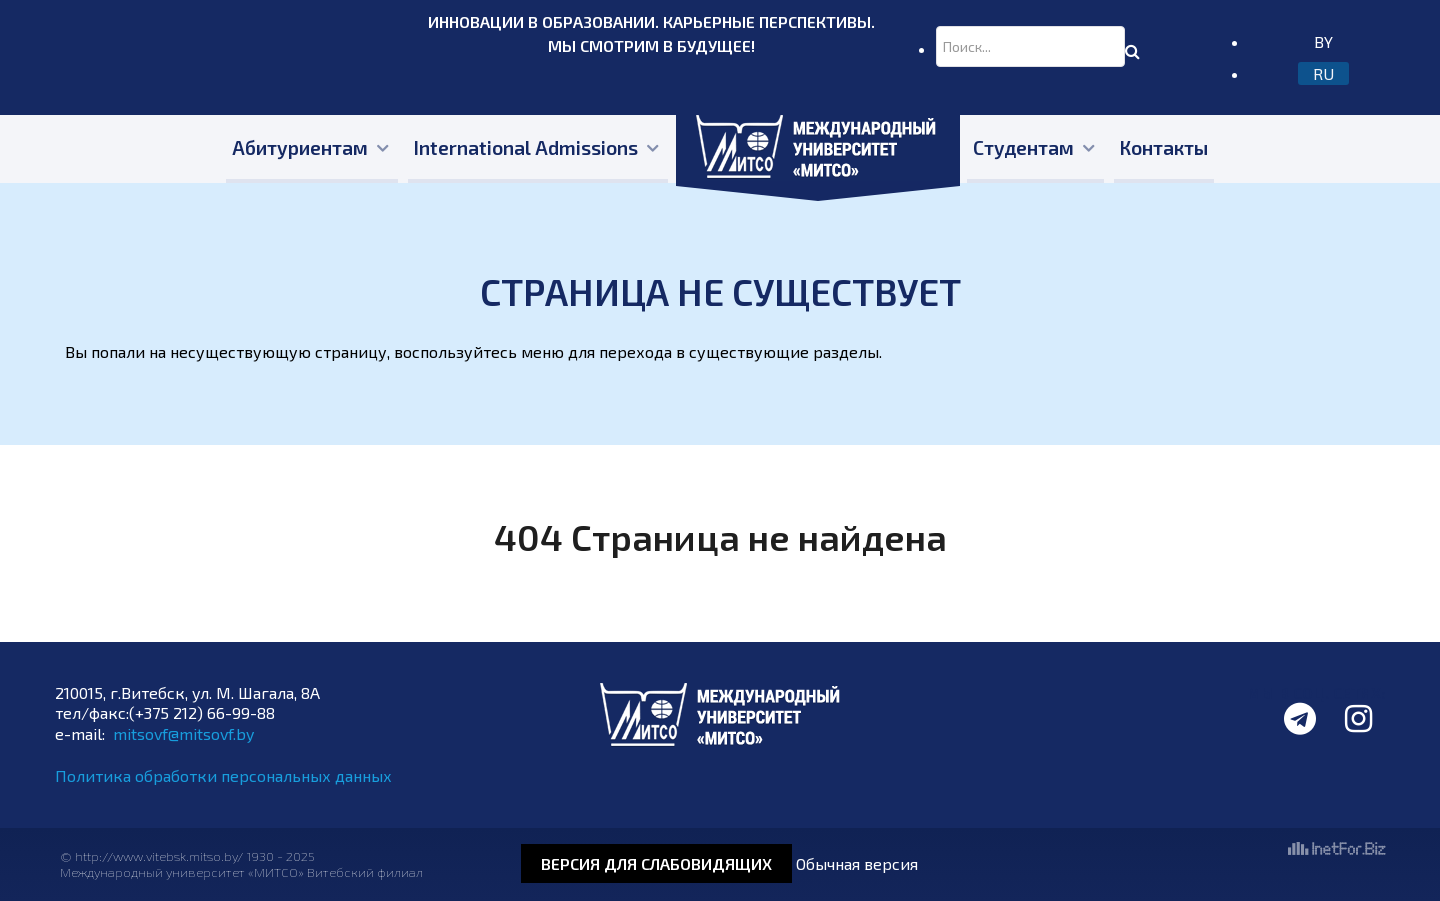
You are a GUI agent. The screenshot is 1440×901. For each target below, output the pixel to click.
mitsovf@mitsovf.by (183, 733)
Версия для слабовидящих (656, 863)
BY (1323, 41)
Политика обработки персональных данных (223, 775)
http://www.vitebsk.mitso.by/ (160, 856)
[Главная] (818, 149)
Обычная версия (857, 863)
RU (1323, 73)
